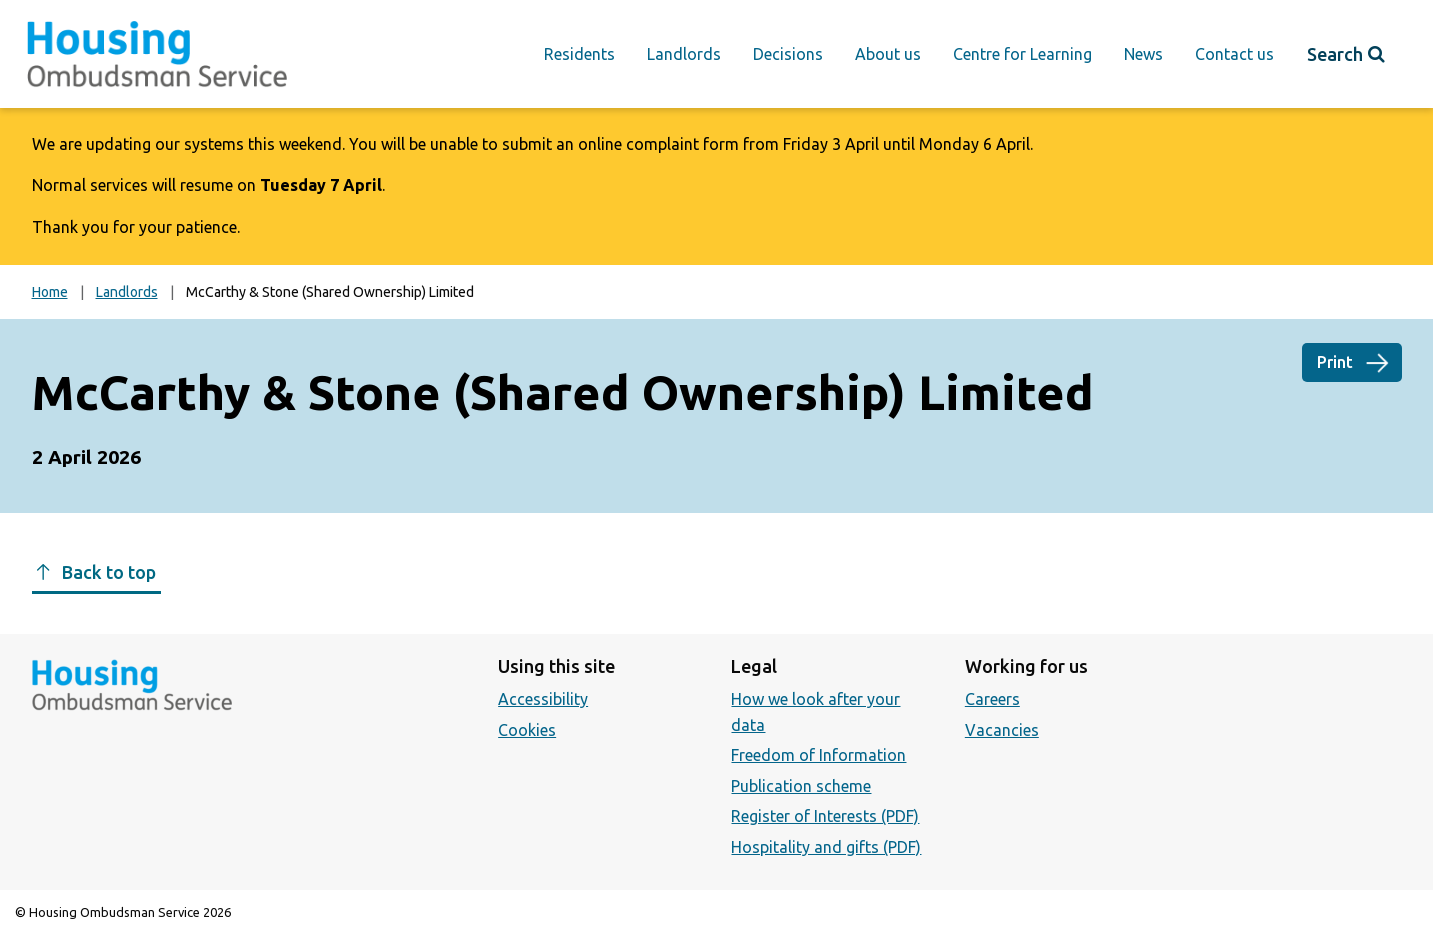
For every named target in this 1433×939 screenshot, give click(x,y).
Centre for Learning (1022, 54)
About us (888, 54)
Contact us (1234, 54)
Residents (579, 54)
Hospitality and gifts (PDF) (826, 847)
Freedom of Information (818, 755)
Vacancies (1002, 730)
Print (1335, 362)
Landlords (684, 54)
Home (50, 292)
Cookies (527, 730)
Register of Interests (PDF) (825, 816)
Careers (992, 699)
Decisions (788, 54)
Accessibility (543, 699)
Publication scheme (801, 786)
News (1143, 54)
